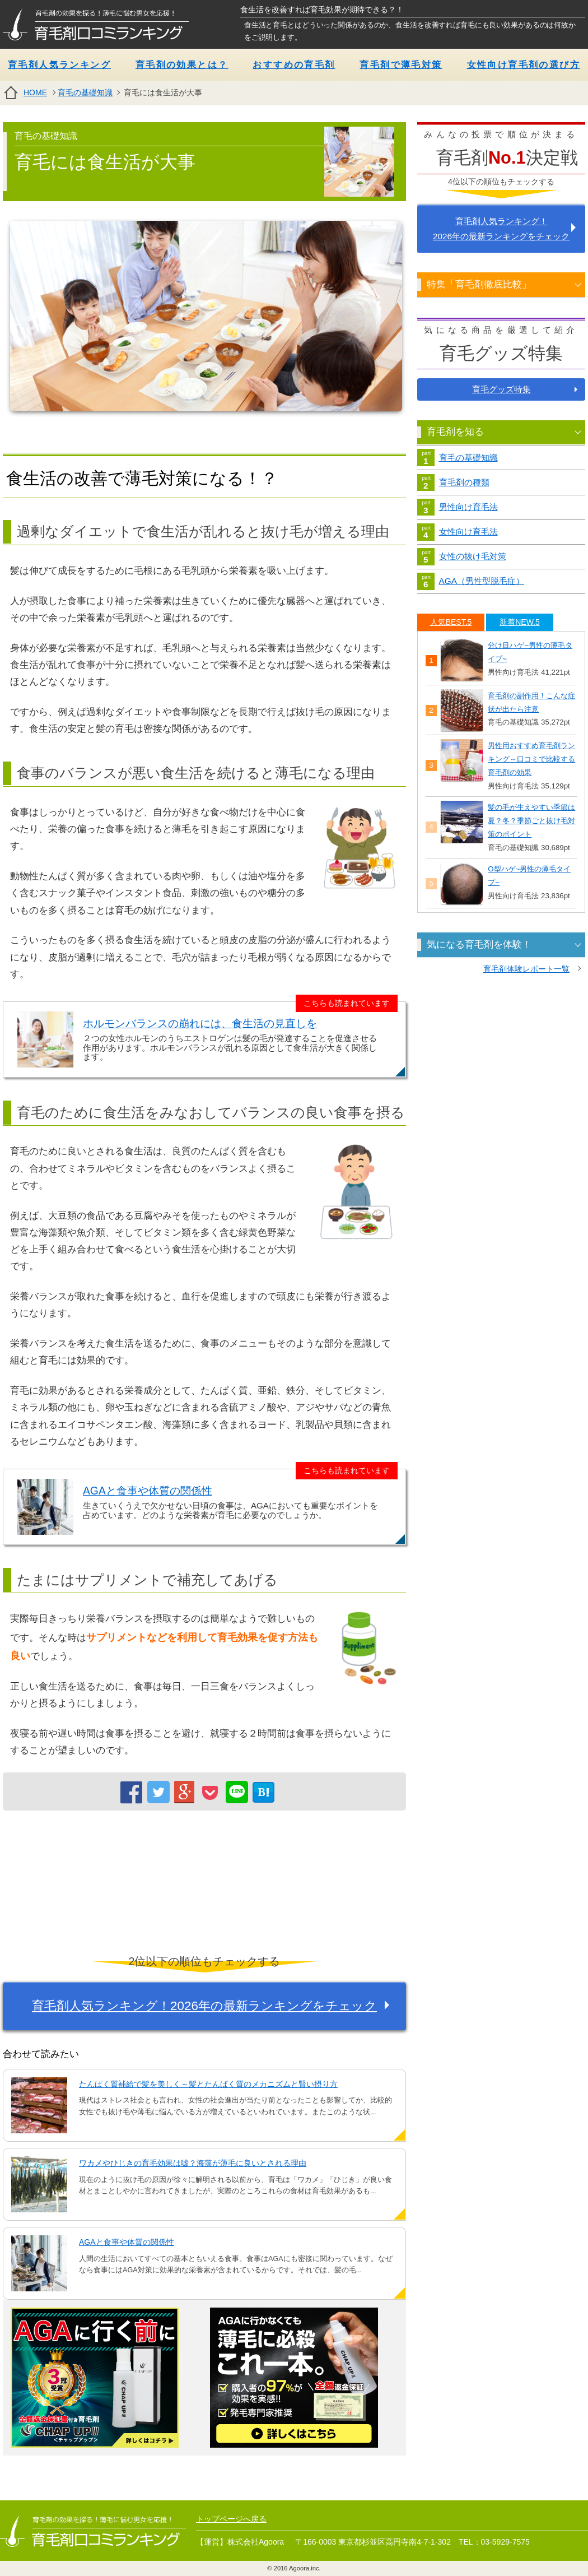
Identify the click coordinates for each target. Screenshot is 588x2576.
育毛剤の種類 (464, 482)
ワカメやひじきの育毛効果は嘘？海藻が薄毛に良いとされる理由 (192, 2163)
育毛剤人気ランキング (59, 64)
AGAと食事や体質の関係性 (147, 1491)
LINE (237, 1790)
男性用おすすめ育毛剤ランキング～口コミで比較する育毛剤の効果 (531, 759)
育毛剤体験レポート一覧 (526, 968)
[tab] (450, 622)
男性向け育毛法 (468, 507)
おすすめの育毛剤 (294, 64)
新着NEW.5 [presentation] (520, 622)
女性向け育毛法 (468, 531)
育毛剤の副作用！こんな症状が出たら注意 (531, 702)
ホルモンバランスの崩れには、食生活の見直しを (200, 1023)
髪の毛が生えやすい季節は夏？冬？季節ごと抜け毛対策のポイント (531, 820)
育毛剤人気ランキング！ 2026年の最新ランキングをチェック (501, 229)
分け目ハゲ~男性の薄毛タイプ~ (530, 652)
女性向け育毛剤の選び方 (523, 64)
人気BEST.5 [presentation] (451, 622)
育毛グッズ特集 (501, 389)
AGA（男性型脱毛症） (482, 581)
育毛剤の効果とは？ (182, 64)
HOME (35, 92)
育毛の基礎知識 (85, 92)
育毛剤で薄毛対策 (401, 64)
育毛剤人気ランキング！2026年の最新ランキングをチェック (204, 2006)
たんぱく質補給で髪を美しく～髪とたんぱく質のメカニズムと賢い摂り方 (208, 2084)
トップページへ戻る (231, 2518)
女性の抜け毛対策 (472, 556)
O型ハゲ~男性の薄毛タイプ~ (529, 875)
